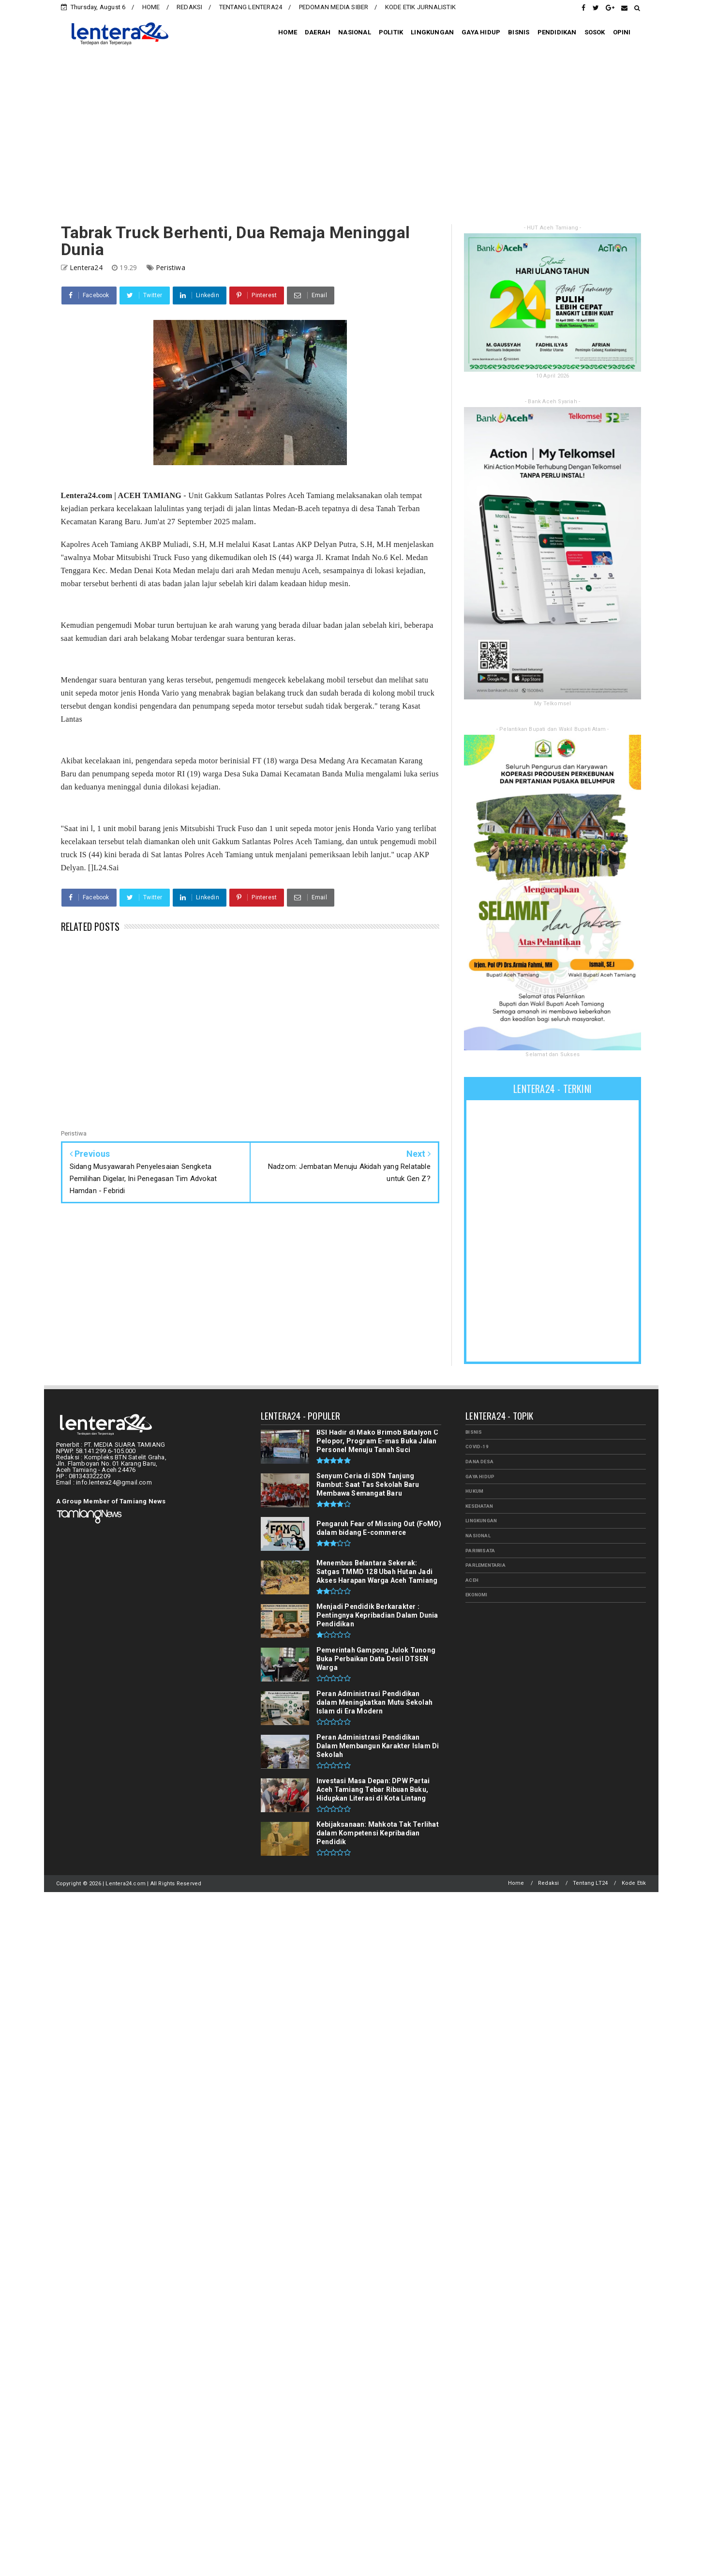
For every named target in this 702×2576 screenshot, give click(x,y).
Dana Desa (479, 1461)
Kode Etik (634, 1883)
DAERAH (317, 32)
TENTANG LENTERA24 (250, 7)
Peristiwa (170, 267)
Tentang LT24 (590, 1883)
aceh (471, 1580)
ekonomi (476, 1594)
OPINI (622, 32)
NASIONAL (354, 32)
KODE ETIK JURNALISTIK (420, 7)
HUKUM (474, 1491)
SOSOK (594, 32)
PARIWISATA (480, 1550)
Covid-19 (477, 1446)
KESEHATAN (479, 1506)
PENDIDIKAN (557, 32)
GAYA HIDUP (481, 32)
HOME (151, 7)
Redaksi (548, 1883)
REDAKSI (189, 7)
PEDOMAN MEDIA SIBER (334, 7)
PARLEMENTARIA (485, 1565)
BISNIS (518, 32)
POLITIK (391, 32)
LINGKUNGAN (432, 32)
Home (516, 1883)
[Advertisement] (351, 137)
